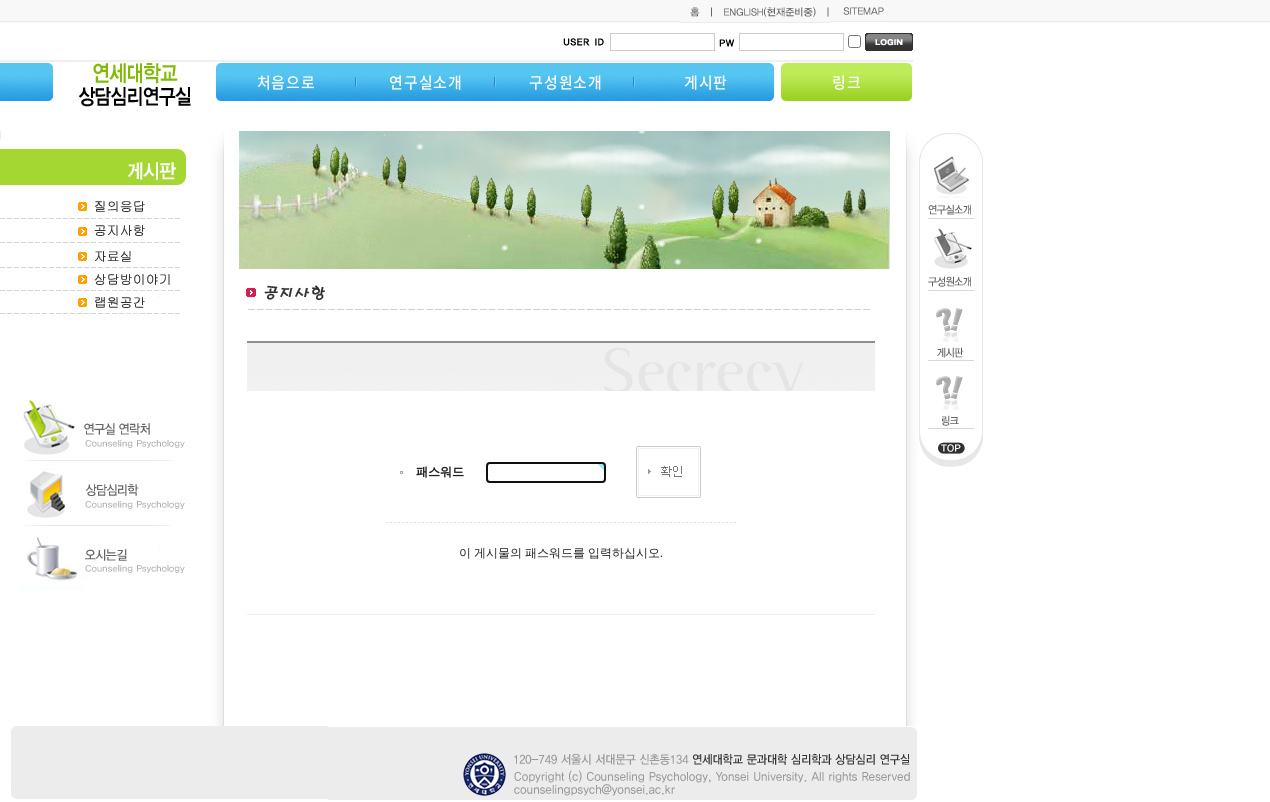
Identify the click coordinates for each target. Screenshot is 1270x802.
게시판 (706, 82)
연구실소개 (426, 82)
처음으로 (286, 82)
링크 (847, 82)
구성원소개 (566, 82)
